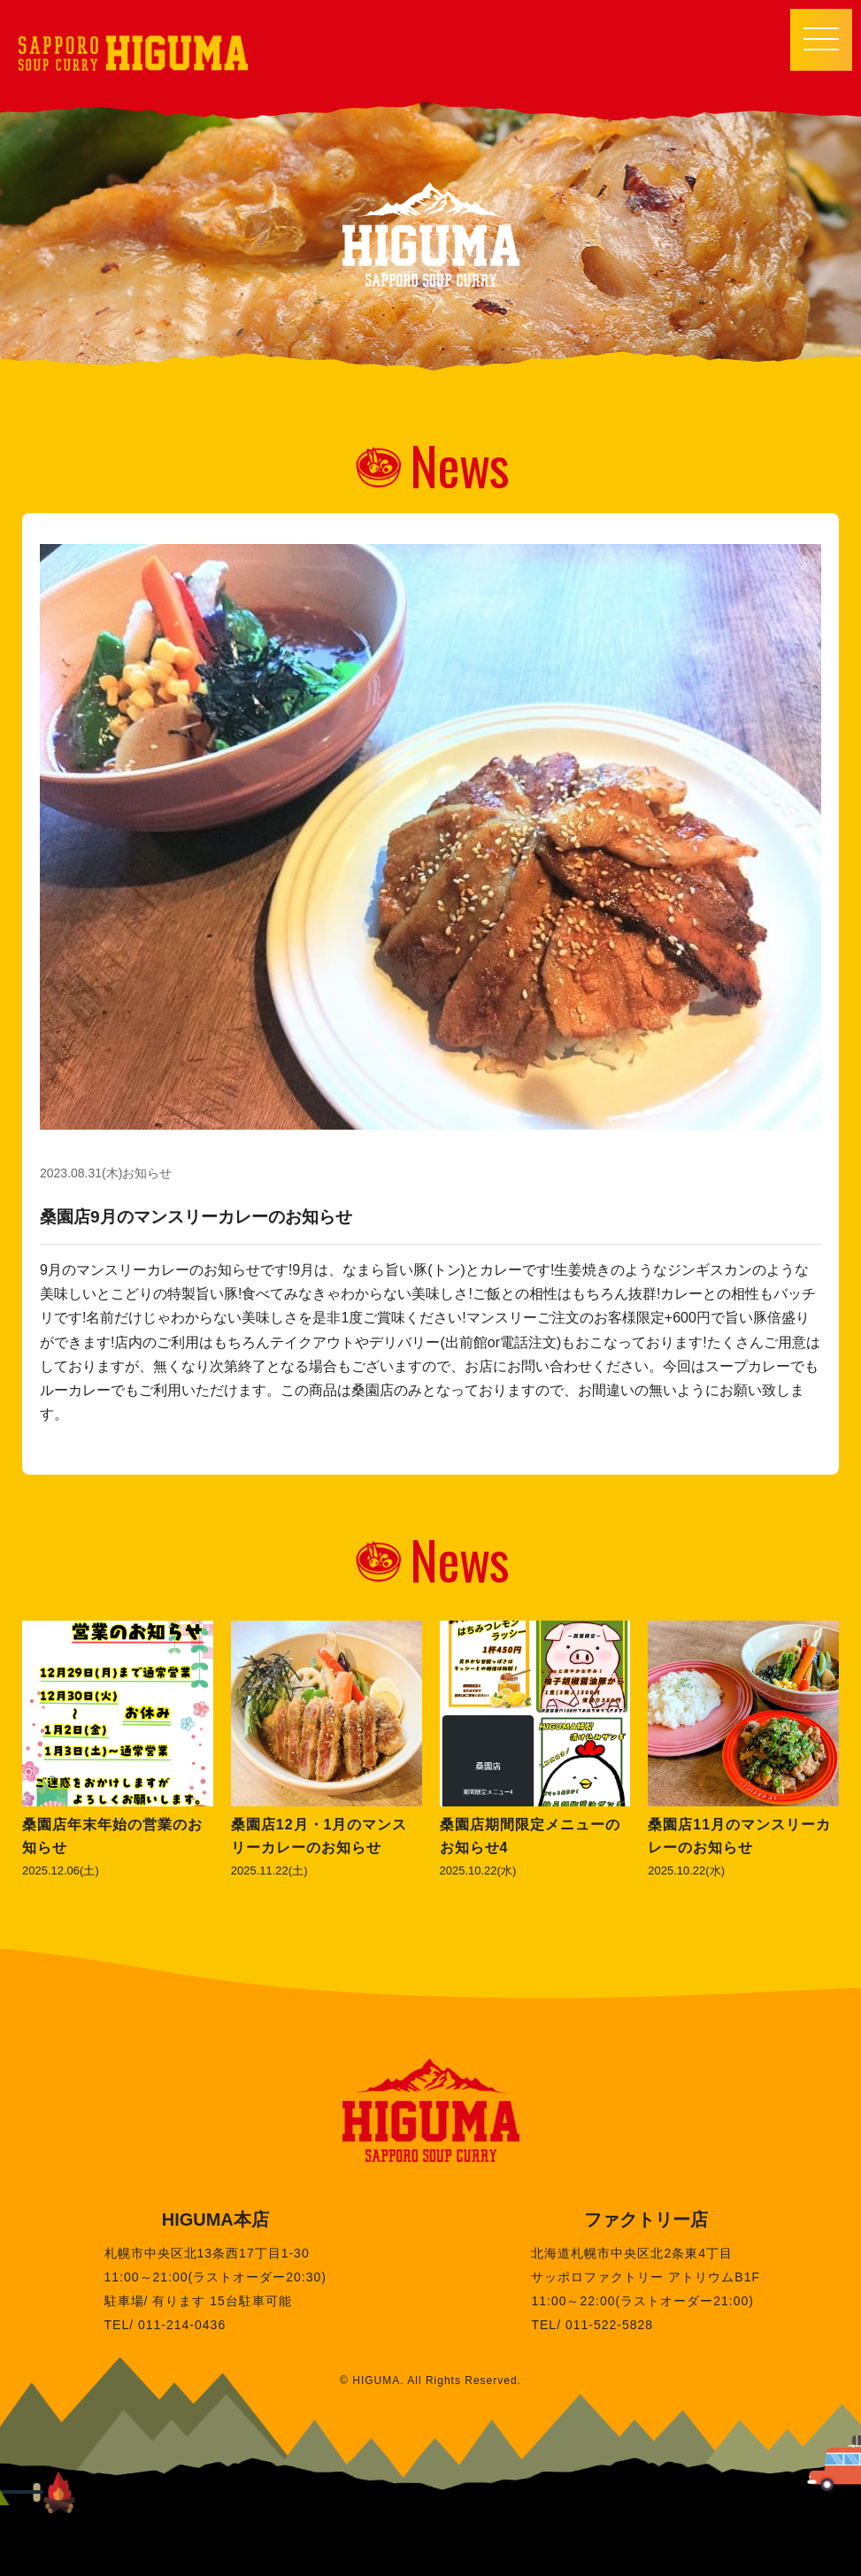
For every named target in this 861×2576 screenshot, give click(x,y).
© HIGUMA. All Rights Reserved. (430, 2380)
